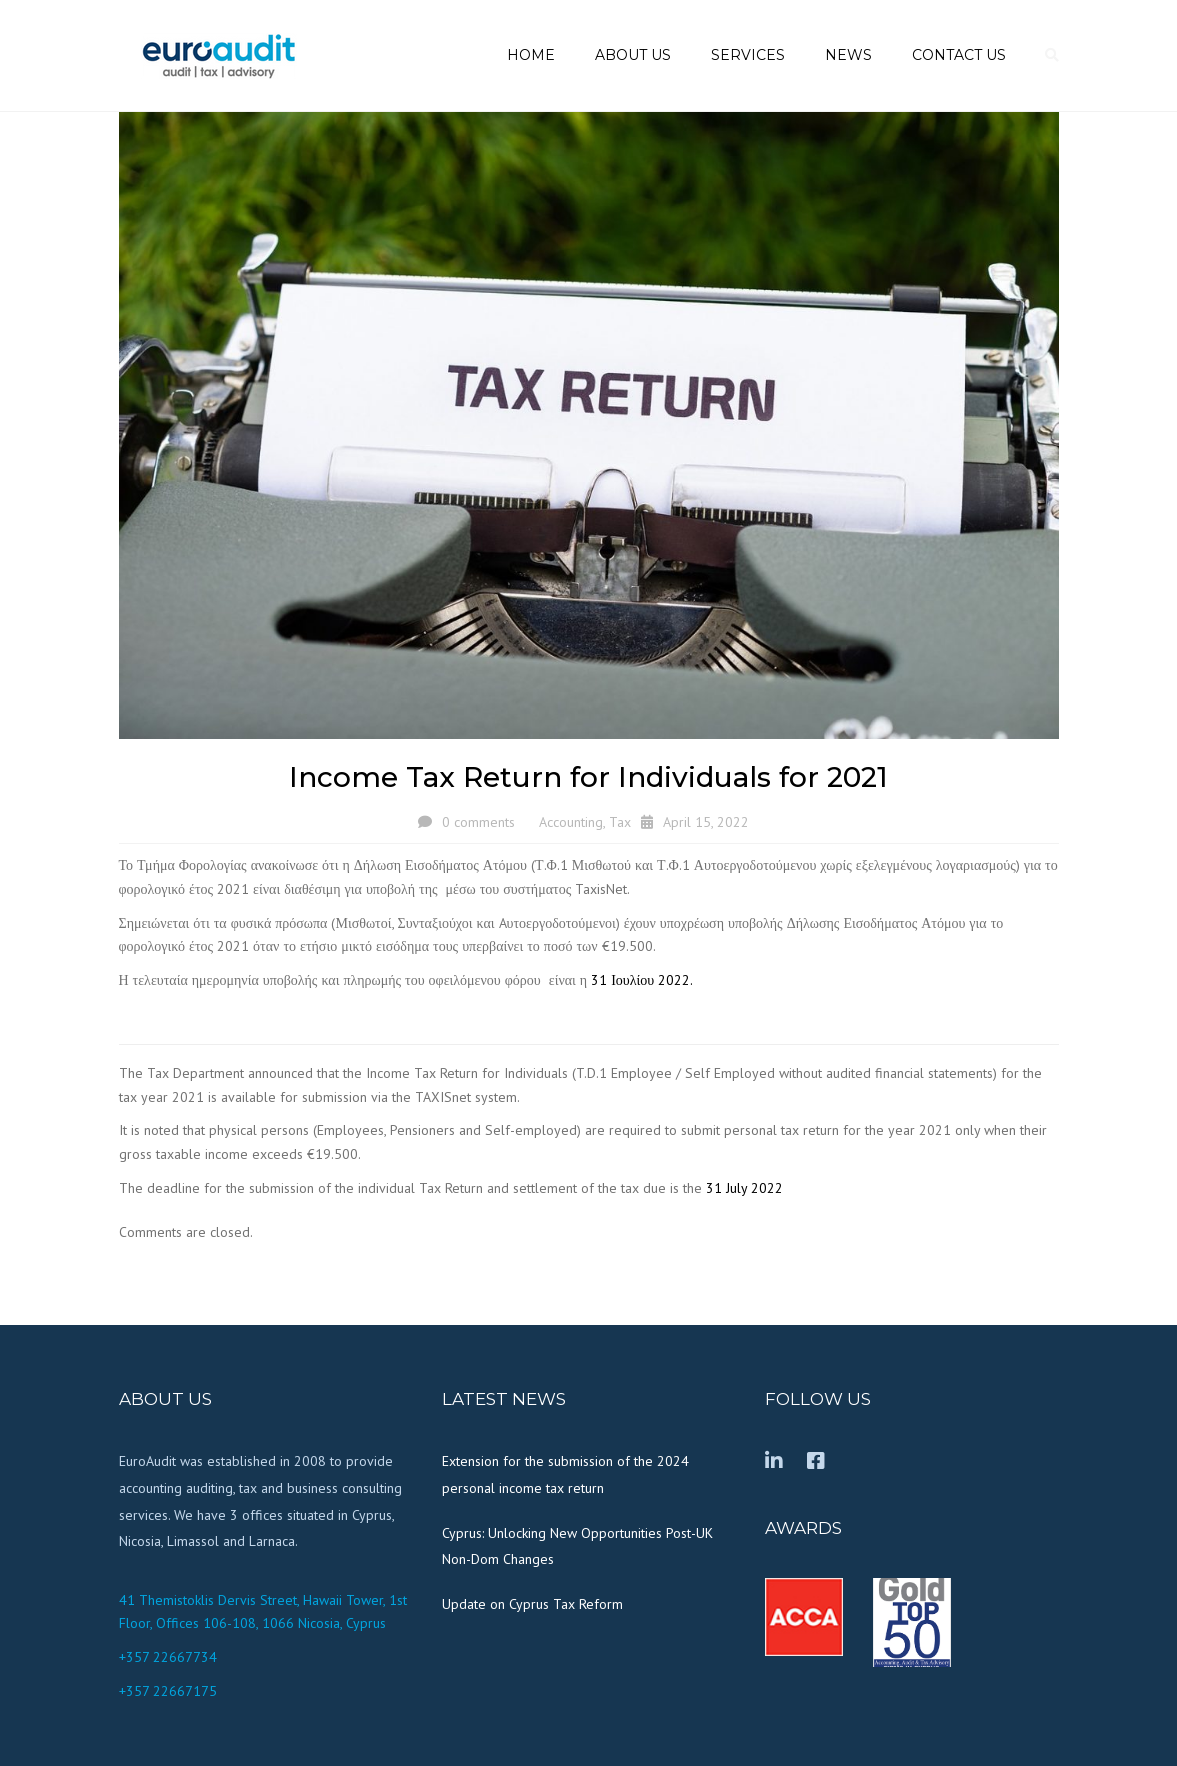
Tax (620, 822)
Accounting (571, 822)
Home (531, 55)
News (848, 55)
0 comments (478, 822)
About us (633, 55)
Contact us (959, 55)
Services (748, 55)
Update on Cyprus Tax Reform (532, 1604)
